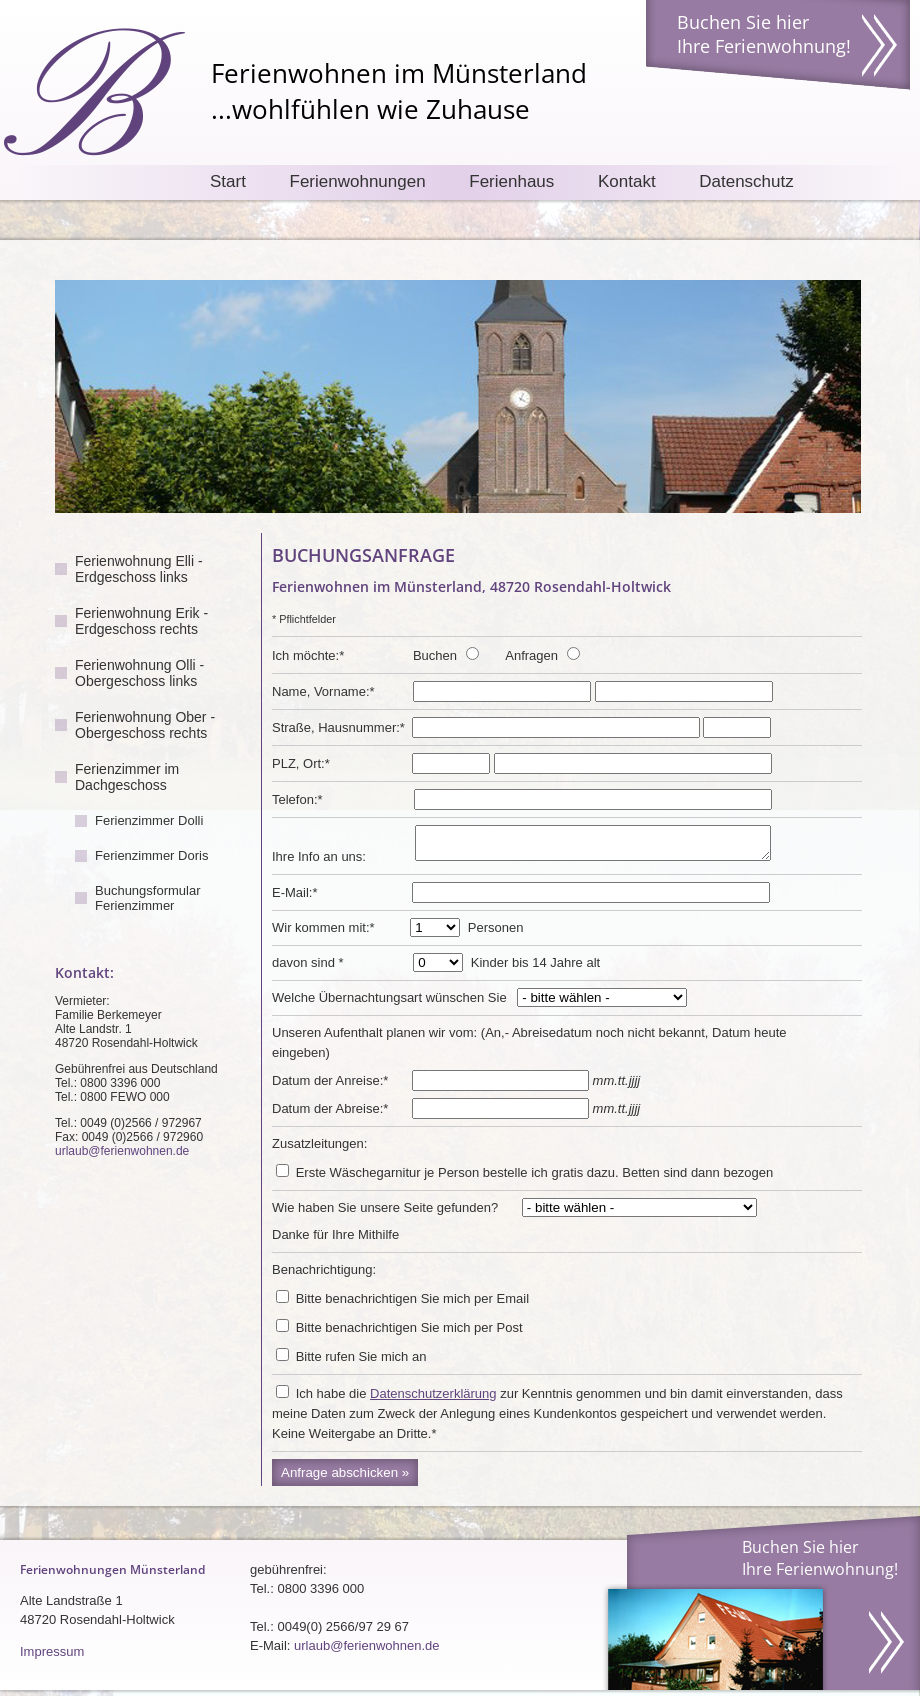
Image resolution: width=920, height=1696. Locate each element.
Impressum (52, 1657)
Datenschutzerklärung (433, 1399)
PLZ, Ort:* (301, 763)
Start (228, 181)
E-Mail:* (295, 898)
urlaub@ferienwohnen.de (122, 1151)
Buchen (435, 655)
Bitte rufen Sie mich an (361, 1362)
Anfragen (531, 655)
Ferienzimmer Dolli (149, 820)
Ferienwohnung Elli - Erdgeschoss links (139, 569)
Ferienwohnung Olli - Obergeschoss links (139, 673)
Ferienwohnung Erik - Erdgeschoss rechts (141, 621)
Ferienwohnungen (358, 181)
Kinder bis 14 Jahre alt (535, 968)
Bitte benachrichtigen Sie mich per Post (409, 1333)
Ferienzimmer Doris (151, 855)
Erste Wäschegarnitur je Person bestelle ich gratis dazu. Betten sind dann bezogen (535, 1178)
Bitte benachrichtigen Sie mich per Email (412, 1304)
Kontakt (627, 181)
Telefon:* (297, 799)
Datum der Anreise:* (330, 1086)
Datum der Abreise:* (330, 1114)
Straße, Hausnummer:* (338, 727)
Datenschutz (746, 181)
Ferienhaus (511, 181)
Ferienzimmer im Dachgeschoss (127, 777)
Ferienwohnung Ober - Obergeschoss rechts (145, 725)
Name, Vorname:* (323, 691)
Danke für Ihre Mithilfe (335, 1240)
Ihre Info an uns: (319, 862)
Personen (496, 933)
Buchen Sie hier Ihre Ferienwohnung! (764, 34)
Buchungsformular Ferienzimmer (148, 898)
